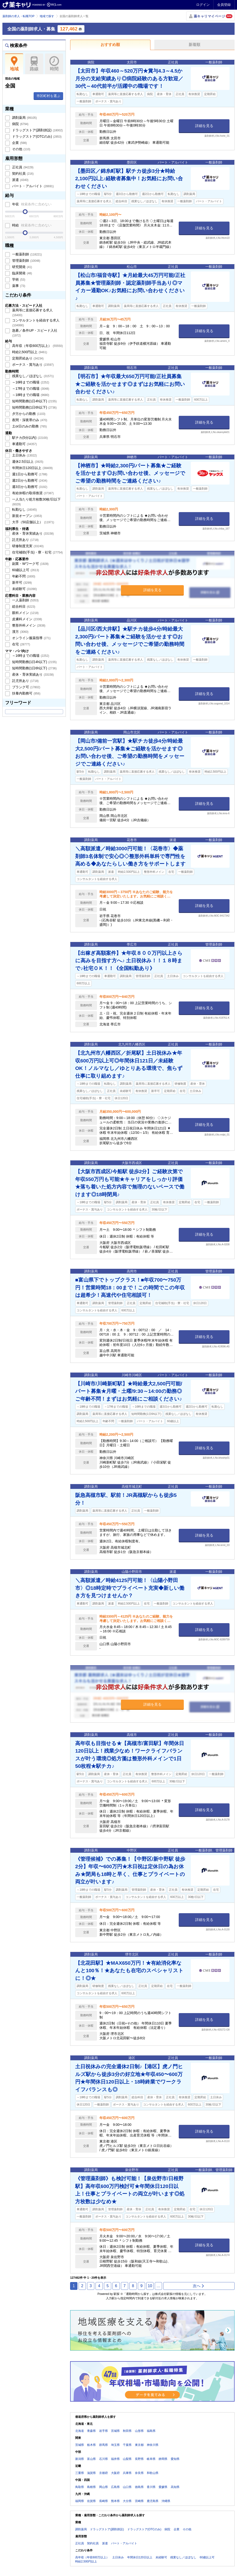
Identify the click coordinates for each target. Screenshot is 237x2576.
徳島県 (139, 2487)
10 (150, 2286)
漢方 (20, 632)
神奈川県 (152, 2445)
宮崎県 (139, 2501)
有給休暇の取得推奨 (32, 493)
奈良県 (139, 2473)
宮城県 (115, 2431)
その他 (20, 149)
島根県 (91, 2487)
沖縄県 (166, 2501)
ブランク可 (25, 687)
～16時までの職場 (30, 382)
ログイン (203, 5)
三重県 (79, 2473)
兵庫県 (127, 2473)
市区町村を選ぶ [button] (48, 96)
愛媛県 (163, 2487)
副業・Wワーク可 (30, 564)
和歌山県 (152, 2473)
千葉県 (127, 2445)
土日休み (24, 455)
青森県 (91, 2431)
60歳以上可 (25, 570)
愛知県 (175, 2459)
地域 (14, 63)
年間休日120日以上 (32, 468)
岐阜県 (151, 2459)
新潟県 (79, 2459)
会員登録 (224, 5)
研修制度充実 (27, 546)
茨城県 (79, 2445)
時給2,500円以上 (29, 352)
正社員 (22, 167)
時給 (31, 225)
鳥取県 (79, 2487)
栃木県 (91, 2445)
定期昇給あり (27, 358)
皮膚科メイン (26, 619)
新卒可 (21, 582)
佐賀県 (91, 2501)
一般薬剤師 (26, 254)
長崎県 (103, 2501)
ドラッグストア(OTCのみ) (36, 136)
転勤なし (24, 509)
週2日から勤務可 (29, 480)
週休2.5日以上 (27, 461)
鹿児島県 (152, 2501)
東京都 (139, 2445)
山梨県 (127, 2459)
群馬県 (103, 2445)
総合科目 (23, 606)
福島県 (151, 2431)
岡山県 (103, 2487)
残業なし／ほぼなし (32, 376)
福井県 (115, 2459)
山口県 (127, 2487)
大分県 (127, 2501)
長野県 (139, 2459)
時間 (54, 63)
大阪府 (115, 2473)
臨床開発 (21, 273)
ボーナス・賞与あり (32, 364)
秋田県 (127, 2431)
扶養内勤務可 (25, 693)
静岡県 (163, 2459)
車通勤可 (24, 444)
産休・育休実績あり (32, 533)
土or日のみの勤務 (29, 426)
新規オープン (26, 516)
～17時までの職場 (30, 388)
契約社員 (22, 173)
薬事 (18, 286)
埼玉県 (115, 2445)
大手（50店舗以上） (32, 522)
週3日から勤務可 (29, 487)
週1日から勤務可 (29, 474)
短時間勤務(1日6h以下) (34, 407)
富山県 (91, 2459)
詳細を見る (204, 126)
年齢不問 (23, 576)
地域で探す (47, 16)
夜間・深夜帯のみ (29, 420)
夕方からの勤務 (28, 414)
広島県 (115, 2487)
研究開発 (21, 267)
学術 (18, 279)
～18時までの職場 (30, 395)
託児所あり (25, 540)
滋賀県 (91, 2473)
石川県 (103, 2459)
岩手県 (103, 2431)
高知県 (175, 2487)
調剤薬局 (24, 117)
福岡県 (79, 2501)
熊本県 (115, 2501)
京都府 (103, 2473)
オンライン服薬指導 (31, 638)
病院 (20, 124)
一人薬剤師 (25, 600)
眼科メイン (25, 613)
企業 (19, 143)
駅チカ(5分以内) (29, 438)
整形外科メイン (28, 625)
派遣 (20, 180)
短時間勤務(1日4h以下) (34, 401)
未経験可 (24, 589)
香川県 (151, 2487)
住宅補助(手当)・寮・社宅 (37, 552)
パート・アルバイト (32, 186)
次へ (199, 2286)
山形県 (139, 2431)
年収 (31, 204)
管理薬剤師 (25, 260)
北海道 (79, 2431)
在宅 (20, 644)
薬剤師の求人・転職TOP (18, 16)
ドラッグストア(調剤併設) (37, 130)
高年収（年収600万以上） (37, 346)
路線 (34, 63)
